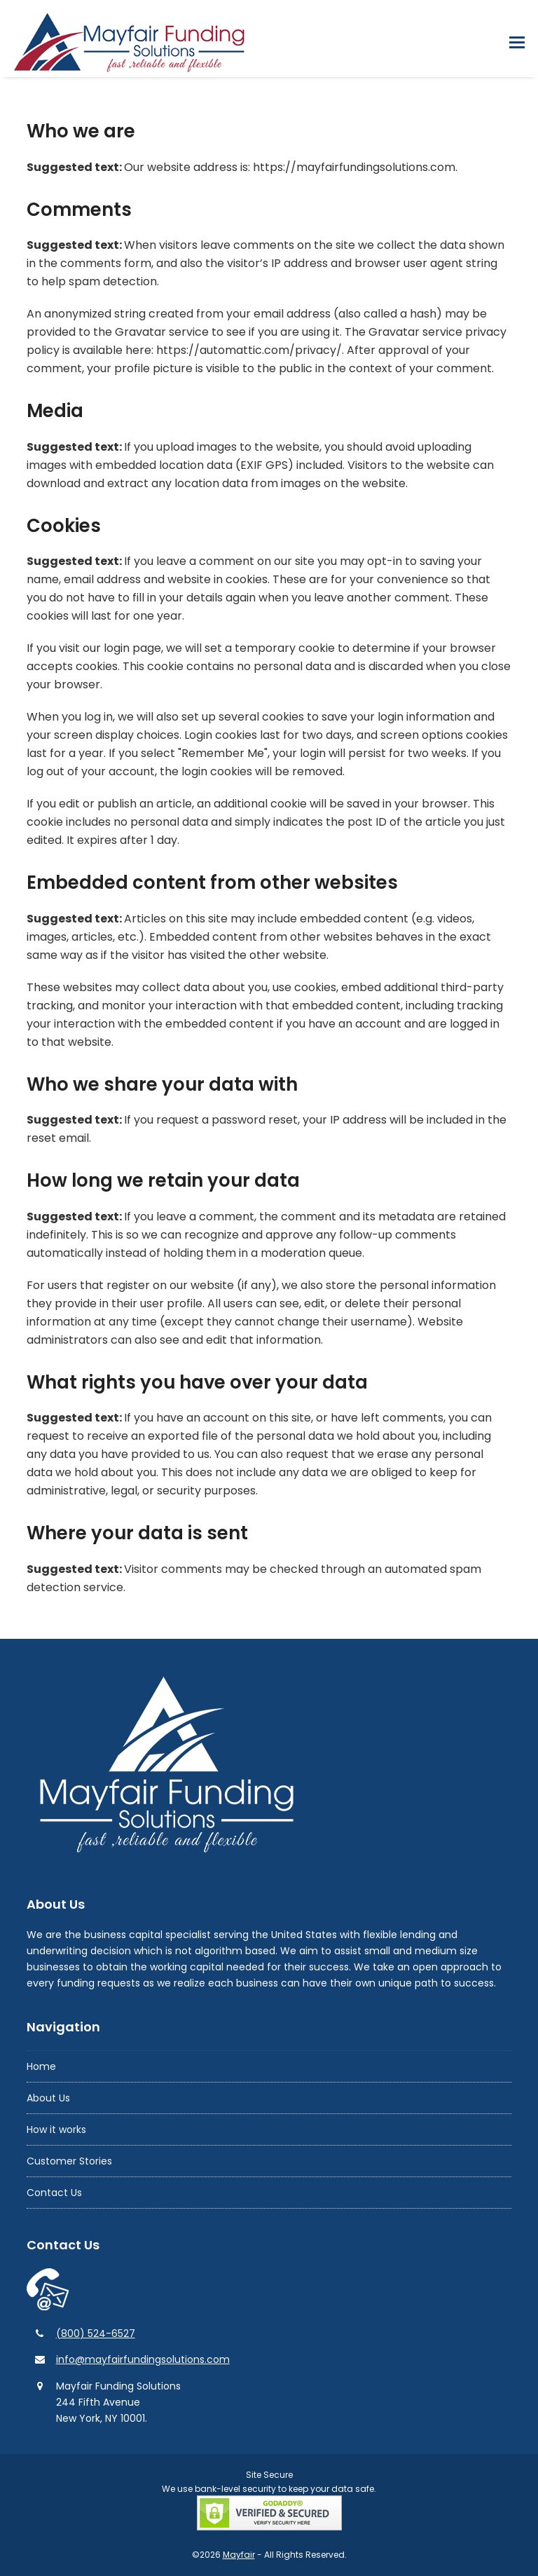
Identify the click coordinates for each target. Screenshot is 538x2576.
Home (41, 2066)
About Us (48, 2098)
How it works (56, 2129)
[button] (517, 42)
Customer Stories (69, 2161)
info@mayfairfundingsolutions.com (143, 2359)
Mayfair (239, 2555)
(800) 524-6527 (95, 2333)
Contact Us (54, 2193)
